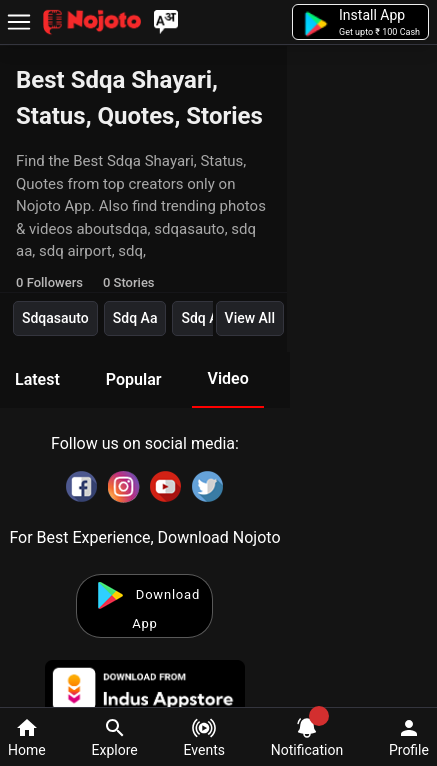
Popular (134, 379)
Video (227, 378)
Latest (37, 379)
